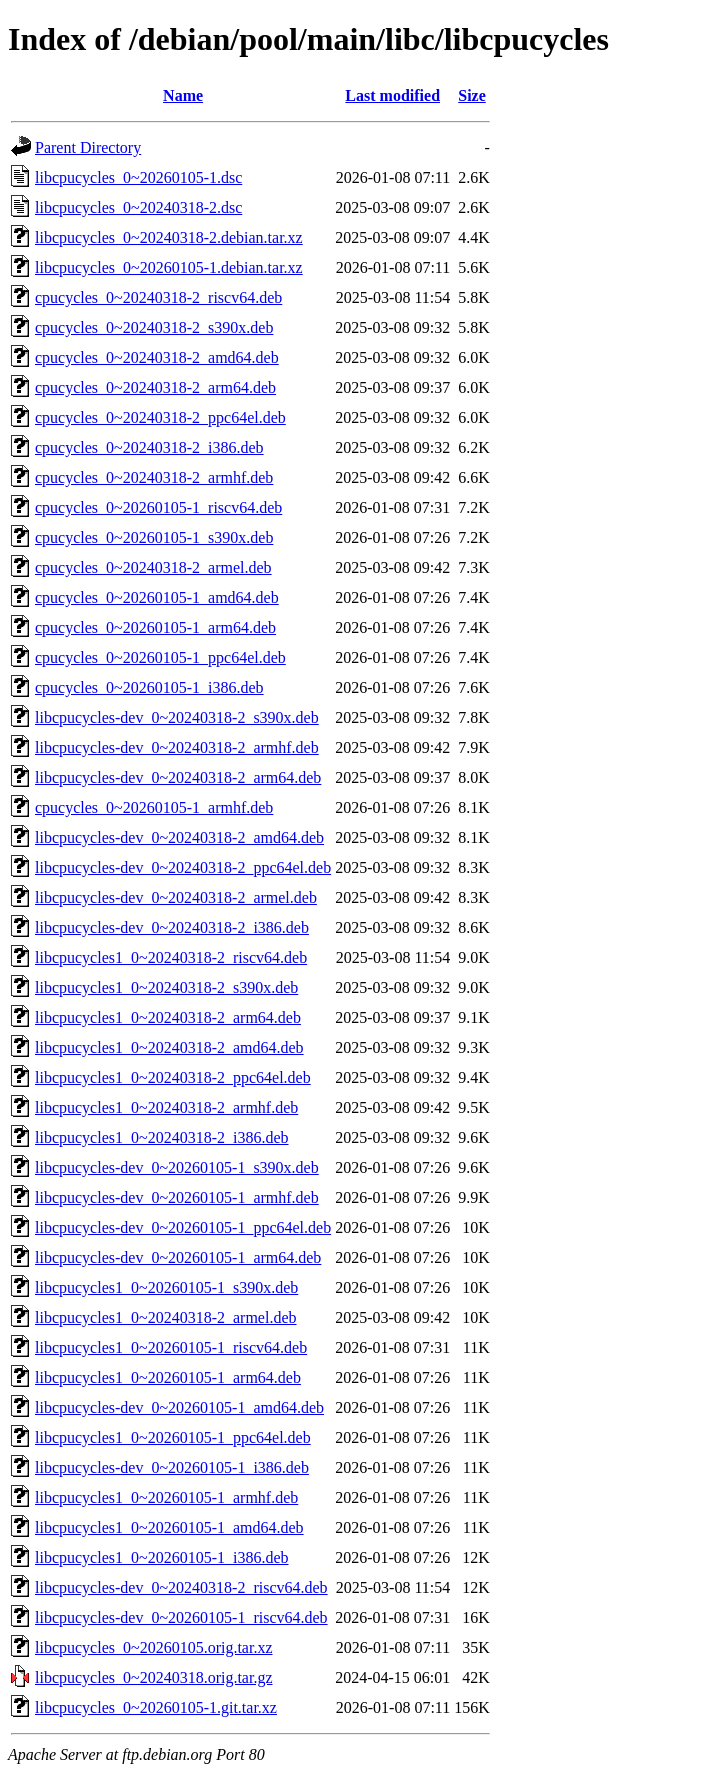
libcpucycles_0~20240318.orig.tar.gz (154, 1677)
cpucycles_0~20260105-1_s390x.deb (154, 537)
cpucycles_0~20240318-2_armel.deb (153, 567)
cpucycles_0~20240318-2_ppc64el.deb (160, 417)
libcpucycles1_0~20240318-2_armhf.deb (166, 1107)
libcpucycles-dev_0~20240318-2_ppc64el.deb (183, 867)
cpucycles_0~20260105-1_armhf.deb (154, 807)
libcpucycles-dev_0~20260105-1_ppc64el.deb (183, 1227)
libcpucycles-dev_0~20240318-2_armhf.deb (177, 747)
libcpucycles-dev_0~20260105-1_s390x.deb (177, 1167)
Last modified (392, 95)
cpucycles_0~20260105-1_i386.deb (149, 687)
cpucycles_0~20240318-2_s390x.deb (154, 327)
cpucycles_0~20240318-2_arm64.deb (155, 387)
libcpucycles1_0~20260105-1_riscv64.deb (171, 1347)
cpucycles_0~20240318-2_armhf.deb (154, 477)
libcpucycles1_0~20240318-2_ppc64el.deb (173, 1077)
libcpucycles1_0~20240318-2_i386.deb (162, 1137)
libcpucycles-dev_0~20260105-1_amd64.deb (179, 1407)
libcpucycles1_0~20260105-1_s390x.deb (166, 1287)
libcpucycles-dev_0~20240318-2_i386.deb (172, 927)
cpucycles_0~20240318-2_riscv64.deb (158, 297)
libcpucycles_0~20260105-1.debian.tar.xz (169, 267)
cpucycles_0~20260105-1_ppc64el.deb (160, 657)
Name (183, 95)
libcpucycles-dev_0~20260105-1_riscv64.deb (181, 1617)
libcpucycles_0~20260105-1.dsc (138, 177)
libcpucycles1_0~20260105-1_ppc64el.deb (173, 1437)
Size (472, 95)
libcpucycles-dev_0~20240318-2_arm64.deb (178, 777)
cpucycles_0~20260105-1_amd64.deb (157, 597)
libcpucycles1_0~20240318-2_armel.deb (165, 1317)
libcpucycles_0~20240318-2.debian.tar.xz (169, 237)
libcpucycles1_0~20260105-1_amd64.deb (169, 1527)
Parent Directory (88, 147)
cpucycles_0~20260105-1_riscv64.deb (158, 507)
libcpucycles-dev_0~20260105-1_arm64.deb (178, 1257)
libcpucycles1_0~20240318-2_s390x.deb (166, 987)
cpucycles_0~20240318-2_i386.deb (149, 447)
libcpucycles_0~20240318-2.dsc (138, 207)
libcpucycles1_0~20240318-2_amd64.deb (169, 1047)
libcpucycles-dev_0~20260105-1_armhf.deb (177, 1197)
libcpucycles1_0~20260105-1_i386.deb (162, 1557)
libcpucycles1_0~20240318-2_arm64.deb (168, 1017)
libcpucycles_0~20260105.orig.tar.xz (154, 1647)
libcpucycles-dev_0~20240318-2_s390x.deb (177, 717)
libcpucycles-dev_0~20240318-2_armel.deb (176, 897)
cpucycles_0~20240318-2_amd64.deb (157, 357)
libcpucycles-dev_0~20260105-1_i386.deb (172, 1467)
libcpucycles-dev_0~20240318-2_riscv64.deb (181, 1587)
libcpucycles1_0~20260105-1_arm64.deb (168, 1377)
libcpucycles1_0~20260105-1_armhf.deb (166, 1497)
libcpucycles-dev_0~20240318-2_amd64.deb (179, 837)
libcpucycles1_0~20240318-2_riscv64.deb (171, 957)
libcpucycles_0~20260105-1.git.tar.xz (156, 1707)
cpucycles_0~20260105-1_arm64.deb (155, 627)
